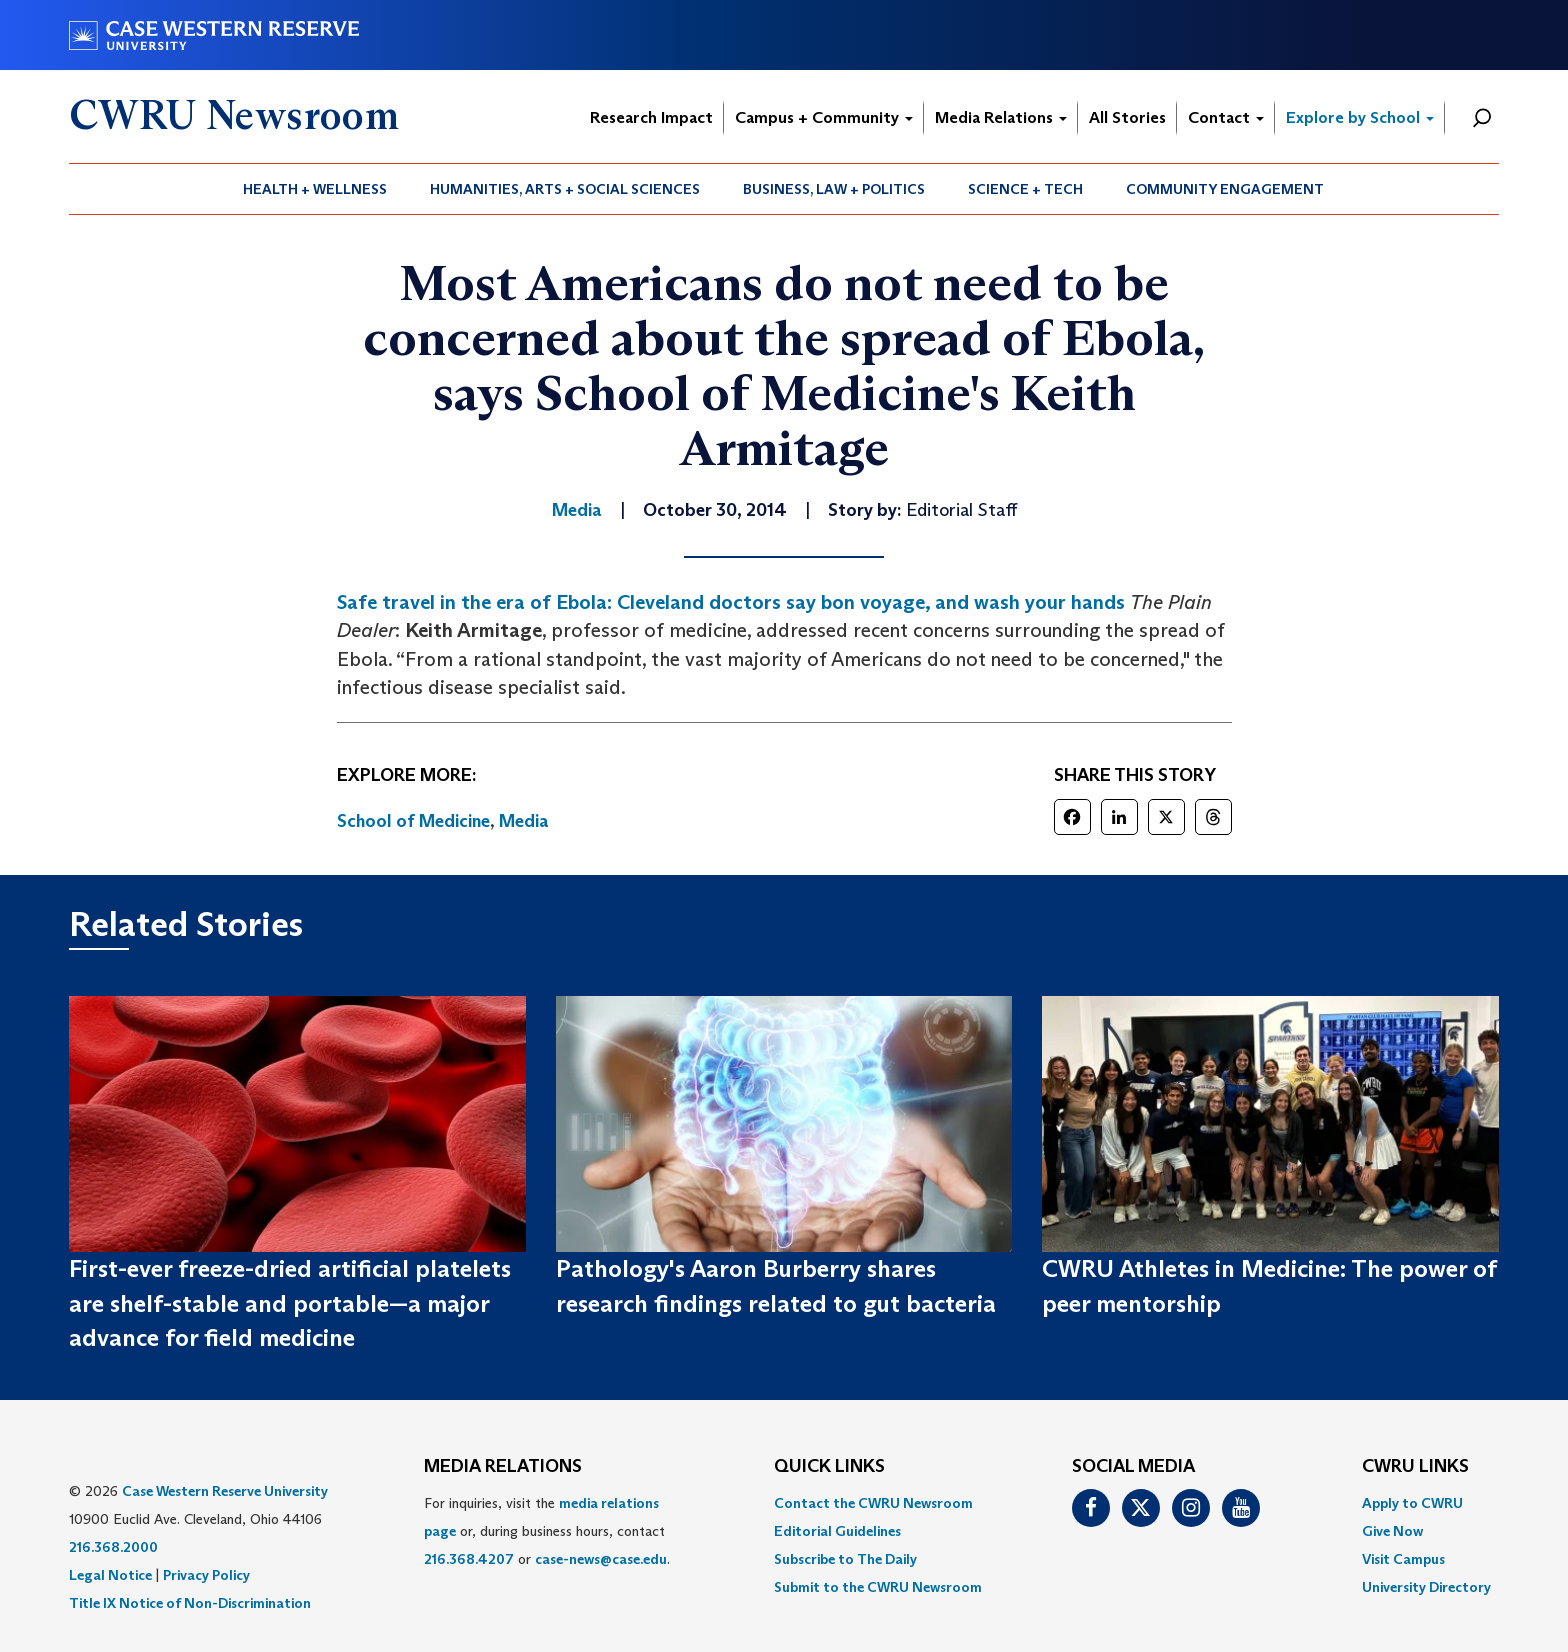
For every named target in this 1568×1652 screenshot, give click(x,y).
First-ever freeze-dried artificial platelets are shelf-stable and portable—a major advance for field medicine (290, 1303)
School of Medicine (413, 821)
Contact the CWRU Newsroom (873, 1503)
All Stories (1127, 117)
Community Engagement (1225, 189)
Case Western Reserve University (225, 1491)
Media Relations (1001, 117)
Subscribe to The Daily (845, 1559)
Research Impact (651, 117)
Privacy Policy (206, 1575)
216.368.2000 (113, 1547)
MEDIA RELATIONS (503, 1467)
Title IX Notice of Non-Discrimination (190, 1603)
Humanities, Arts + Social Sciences (565, 189)
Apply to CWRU (1412, 1503)
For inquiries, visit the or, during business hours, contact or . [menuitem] (547, 1531)
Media (524, 821)
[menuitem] (315, 189)
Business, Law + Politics (834, 189)
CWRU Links (1415, 1467)
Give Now (1392, 1531)
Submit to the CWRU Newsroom (878, 1587)
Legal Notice (110, 1575)
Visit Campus (1403, 1559)
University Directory (1426, 1587)
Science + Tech (1025, 189)
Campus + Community (824, 117)
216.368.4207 (469, 1559)
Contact (1226, 117)
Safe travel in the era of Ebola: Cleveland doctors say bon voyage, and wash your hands (731, 602)
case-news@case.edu (601, 1559)
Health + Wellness (315, 189)
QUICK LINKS (829, 1467)
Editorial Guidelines (837, 1531)
